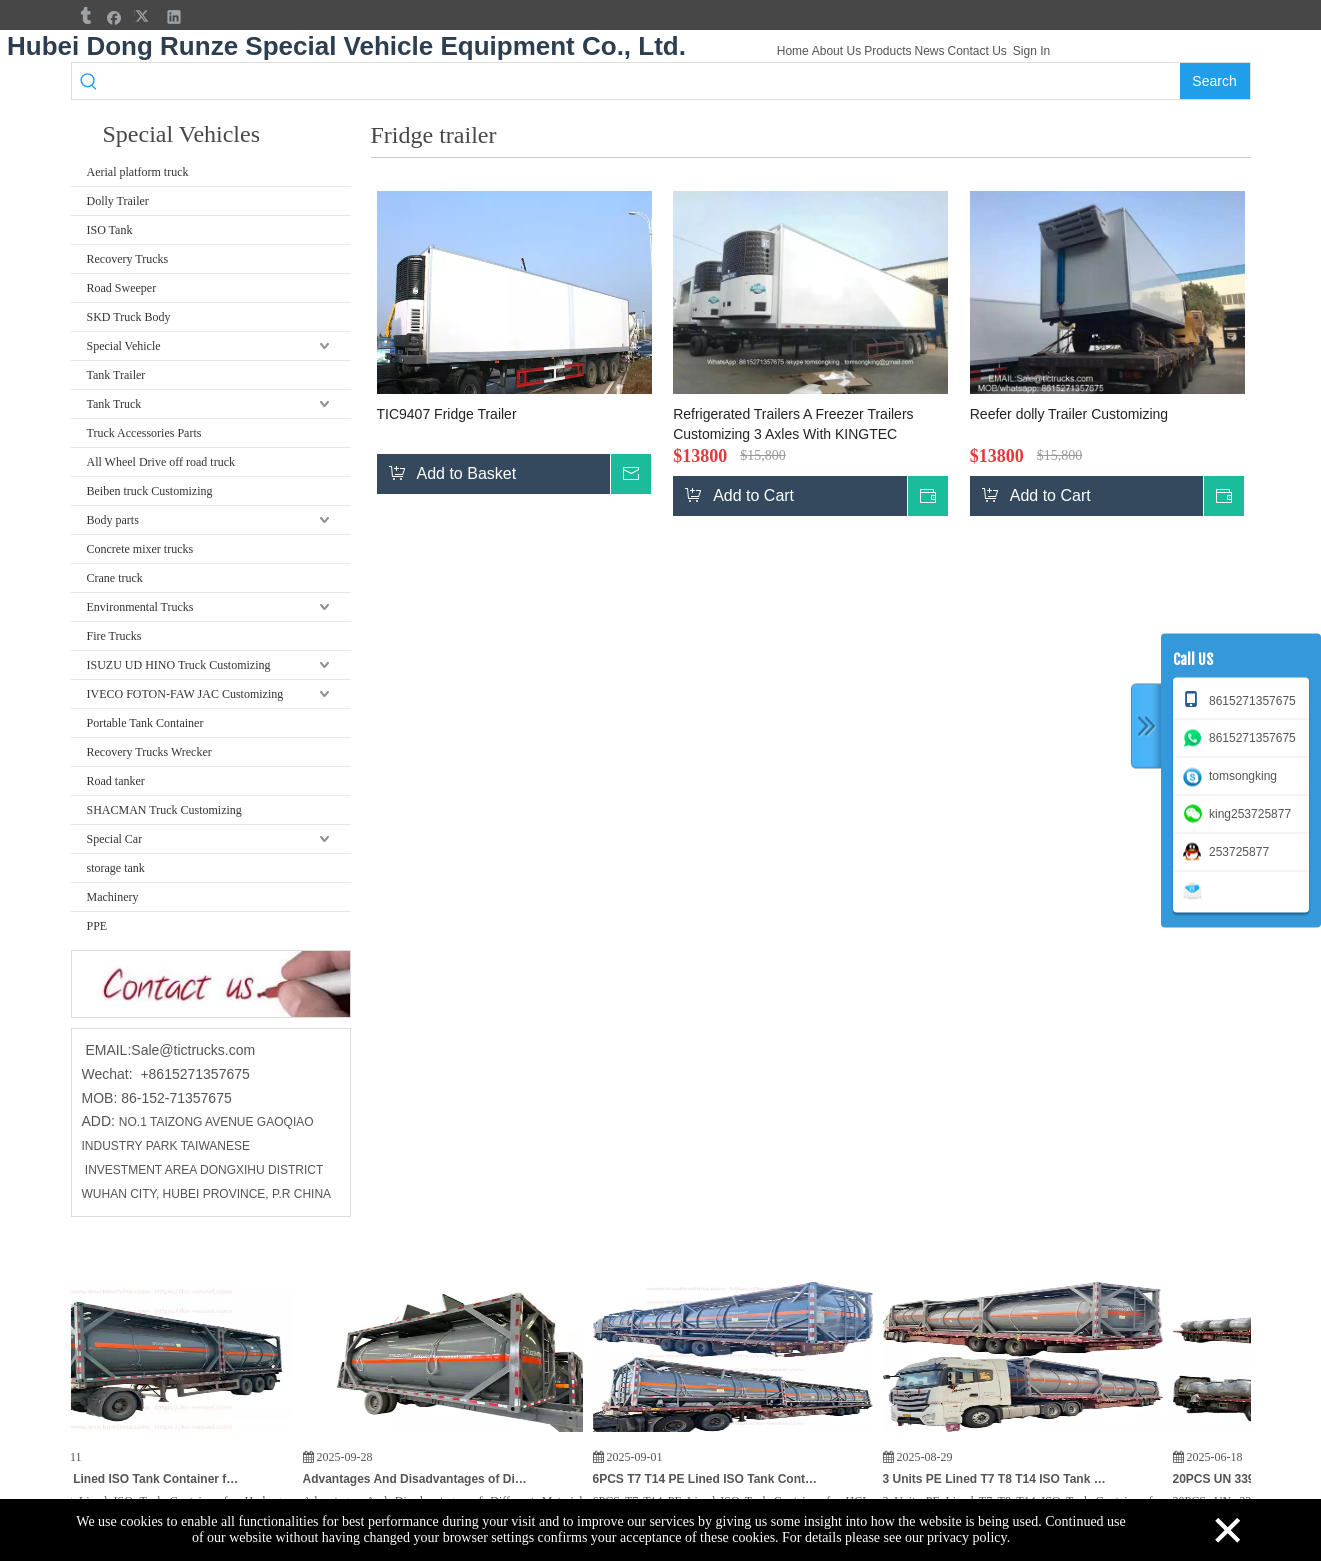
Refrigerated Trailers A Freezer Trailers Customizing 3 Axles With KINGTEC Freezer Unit (793, 425)
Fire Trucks (114, 636)
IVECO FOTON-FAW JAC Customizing (185, 694)
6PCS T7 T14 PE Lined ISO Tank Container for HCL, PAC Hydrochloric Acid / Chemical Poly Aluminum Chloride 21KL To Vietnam (715, 1479)
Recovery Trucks (128, 259)
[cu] (211, 984)
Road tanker (116, 781)
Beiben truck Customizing (150, 491)
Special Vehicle (124, 346)
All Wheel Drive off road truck (161, 462)
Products (887, 51)
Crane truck (115, 578)
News (929, 51)
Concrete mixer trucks (140, 549)
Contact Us (977, 51)
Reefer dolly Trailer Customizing (1069, 414)
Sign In (1031, 51)
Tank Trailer (116, 375)
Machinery (113, 897)
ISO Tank (110, 230)
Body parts (113, 520)
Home (793, 51)
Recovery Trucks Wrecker (149, 752)
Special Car (115, 839)
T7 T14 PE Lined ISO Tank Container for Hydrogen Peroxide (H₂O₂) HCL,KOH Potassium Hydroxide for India (135, 1479)
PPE (97, 926)
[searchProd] (642, 81)
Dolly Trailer (118, 201)
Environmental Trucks (140, 607)
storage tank (116, 868)
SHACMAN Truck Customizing (164, 810)
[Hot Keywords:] (1215, 81)
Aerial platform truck (138, 172)
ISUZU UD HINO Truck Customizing (179, 665)
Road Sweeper (122, 288)
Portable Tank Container (145, 723)
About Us (836, 51)
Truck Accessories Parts (144, 433)
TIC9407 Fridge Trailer (447, 414)
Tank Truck (114, 404)
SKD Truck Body (129, 317)
